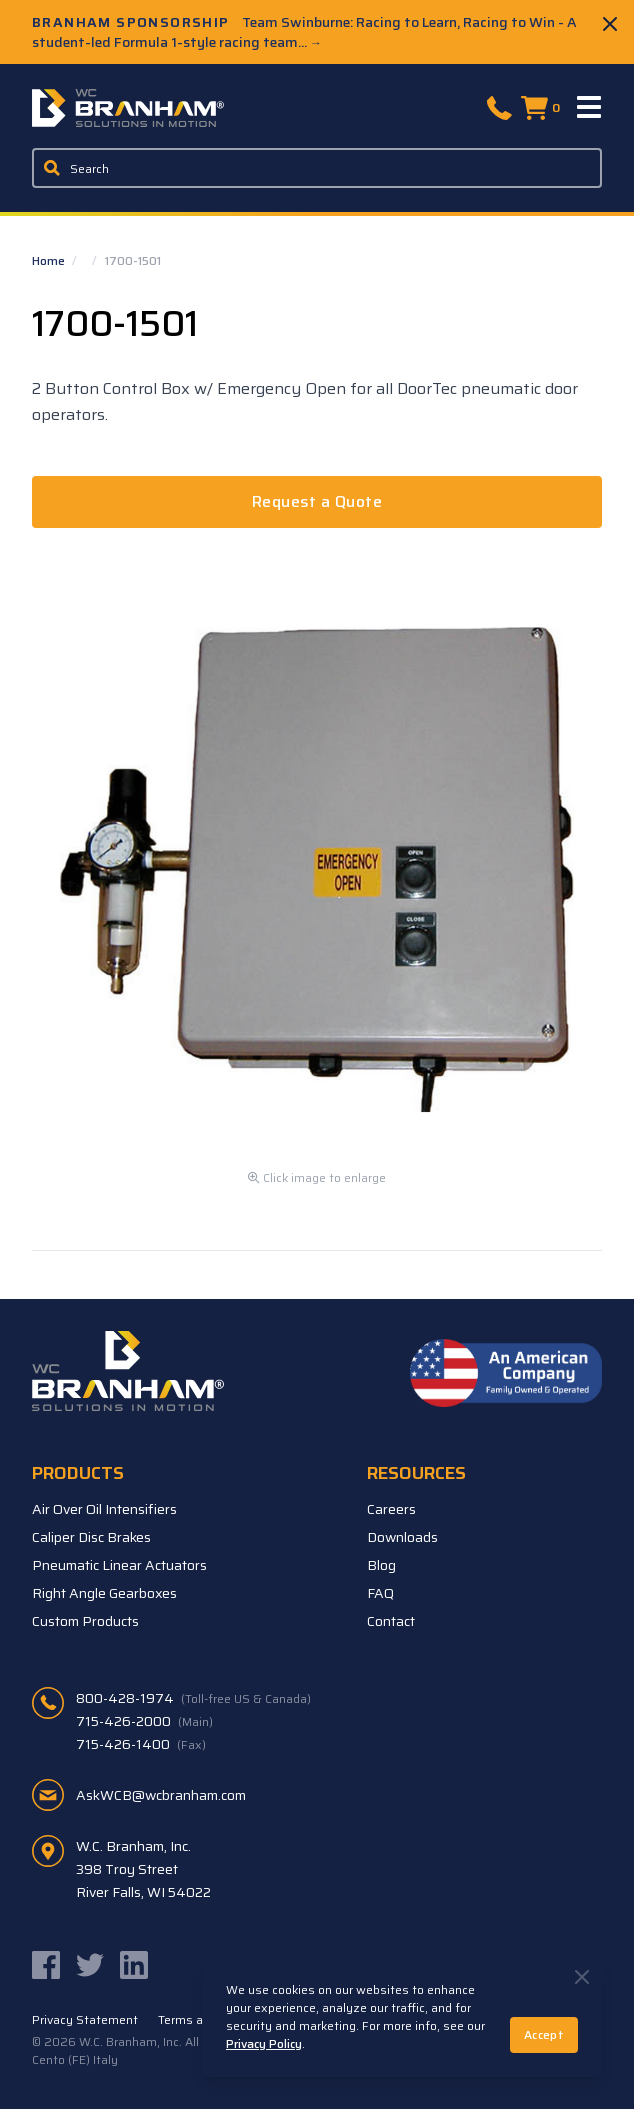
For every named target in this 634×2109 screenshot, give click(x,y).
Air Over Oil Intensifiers (104, 1509)
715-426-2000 (144, 1721)
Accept (544, 2034)
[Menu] (590, 108)
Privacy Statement (85, 2020)
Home (50, 260)
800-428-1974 (193, 1698)
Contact (391, 1621)
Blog (381, 1565)
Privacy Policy (264, 2043)
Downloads (402, 1537)
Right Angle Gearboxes (104, 1593)
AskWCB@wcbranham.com (161, 1795)
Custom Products (85, 1621)
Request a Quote (317, 501)
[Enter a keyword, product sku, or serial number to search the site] (317, 168)
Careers (391, 1509)
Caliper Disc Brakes (91, 1537)
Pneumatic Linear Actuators (119, 1565)
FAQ (380, 1593)
